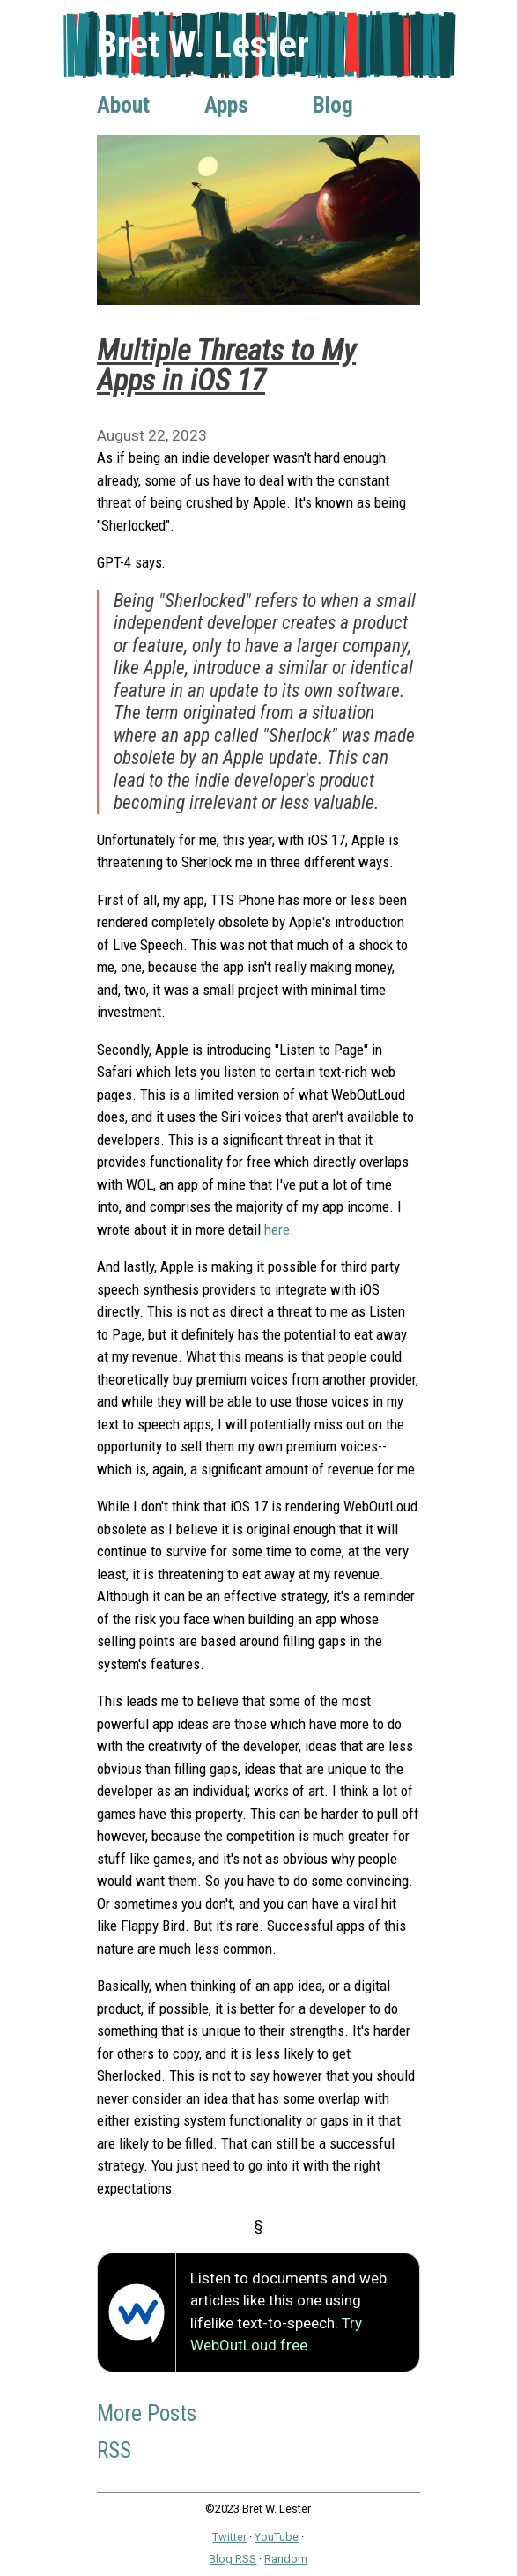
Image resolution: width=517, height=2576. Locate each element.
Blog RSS (232, 2558)
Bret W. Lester (203, 44)
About (123, 105)
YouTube (277, 2536)
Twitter (229, 2536)
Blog (333, 105)
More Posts (146, 2413)
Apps (226, 105)
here (277, 1229)
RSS (114, 2450)
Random (285, 2558)
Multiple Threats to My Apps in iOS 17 (226, 364)
